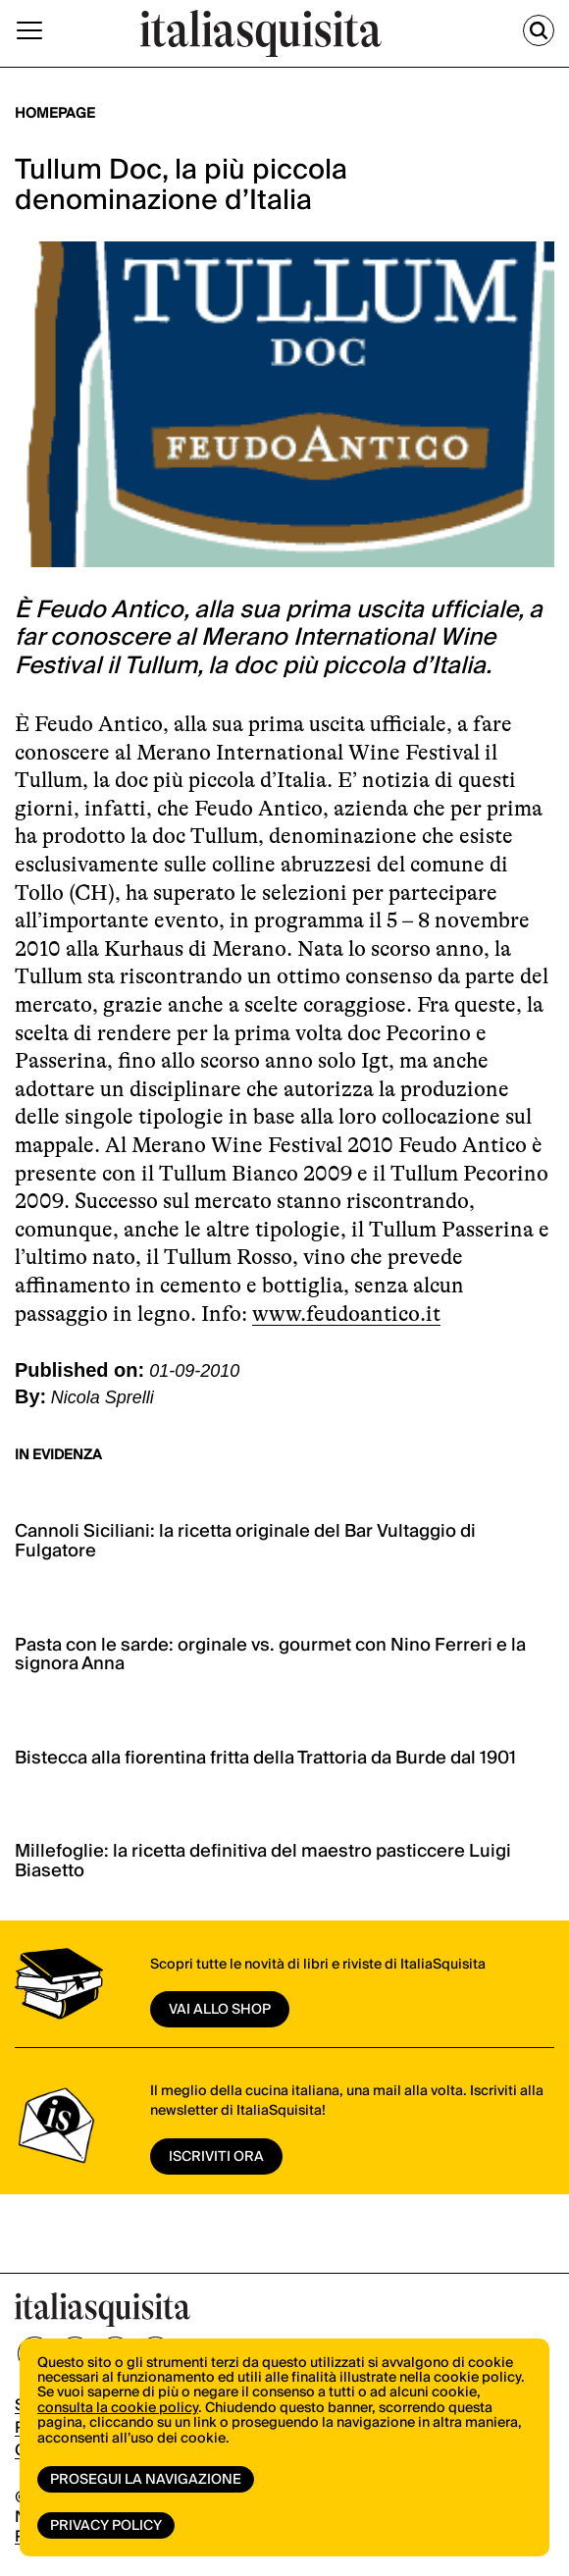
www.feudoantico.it (346, 1313)
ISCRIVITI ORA (216, 2157)
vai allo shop (220, 2010)
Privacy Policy (106, 2526)
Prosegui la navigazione (145, 2480)
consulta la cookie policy (117, 2408)
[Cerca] (538, 30)
